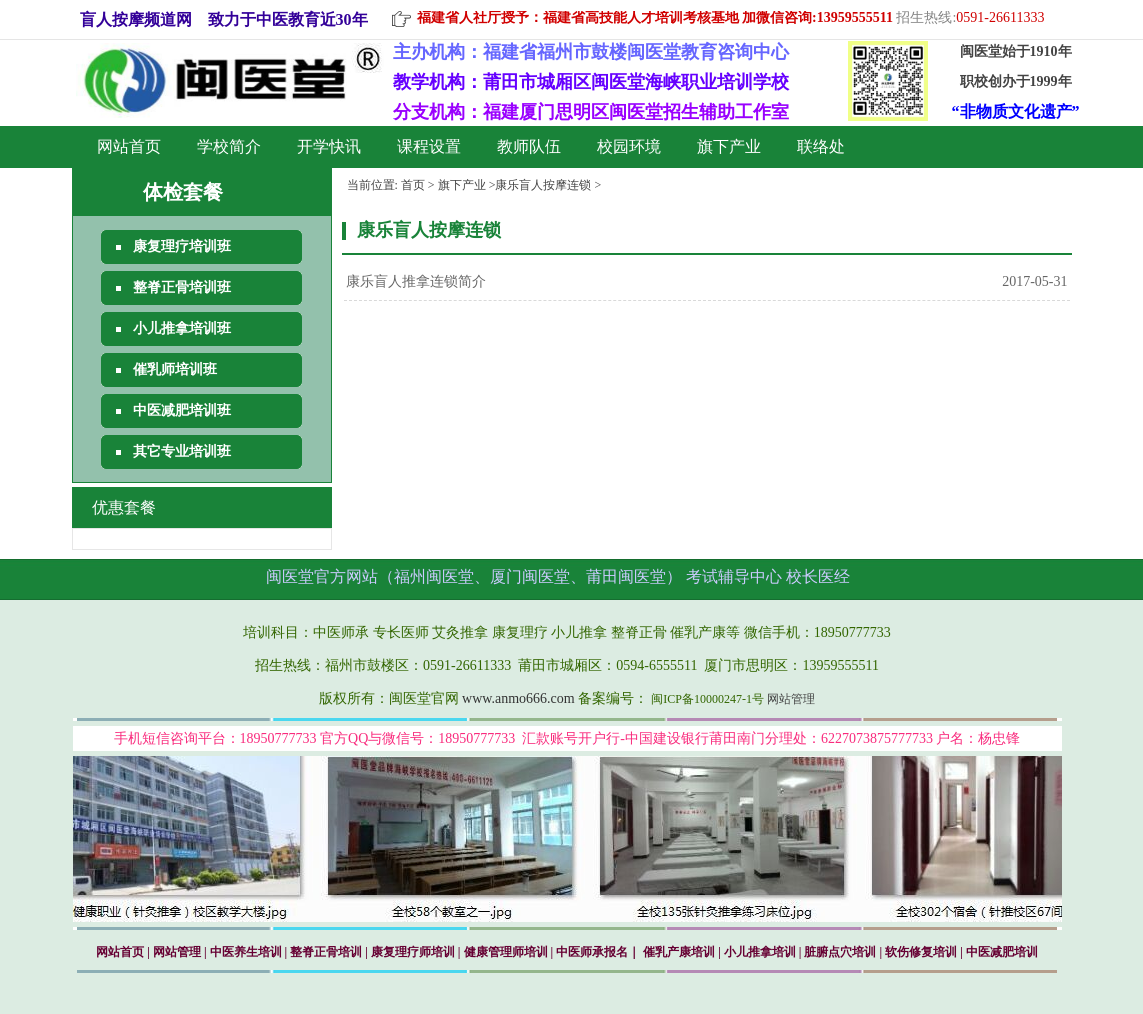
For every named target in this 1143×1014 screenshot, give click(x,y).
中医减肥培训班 (182, 410)
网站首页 (129, 146)
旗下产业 (729, 146)
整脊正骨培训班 (182, 287)
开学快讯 (329, 146)
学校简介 (229, 146)
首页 (413, 185)
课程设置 (429, 146)
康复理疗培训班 (182, 246)
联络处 (821, 146)
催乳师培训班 (175, 369)
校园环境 (629, 146)
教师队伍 (529, 146)
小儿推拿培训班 (182, 328)
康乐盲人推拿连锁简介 (416, 281)
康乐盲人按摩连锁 (543, 185)
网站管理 (791, 699)
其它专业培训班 (182, 451)
